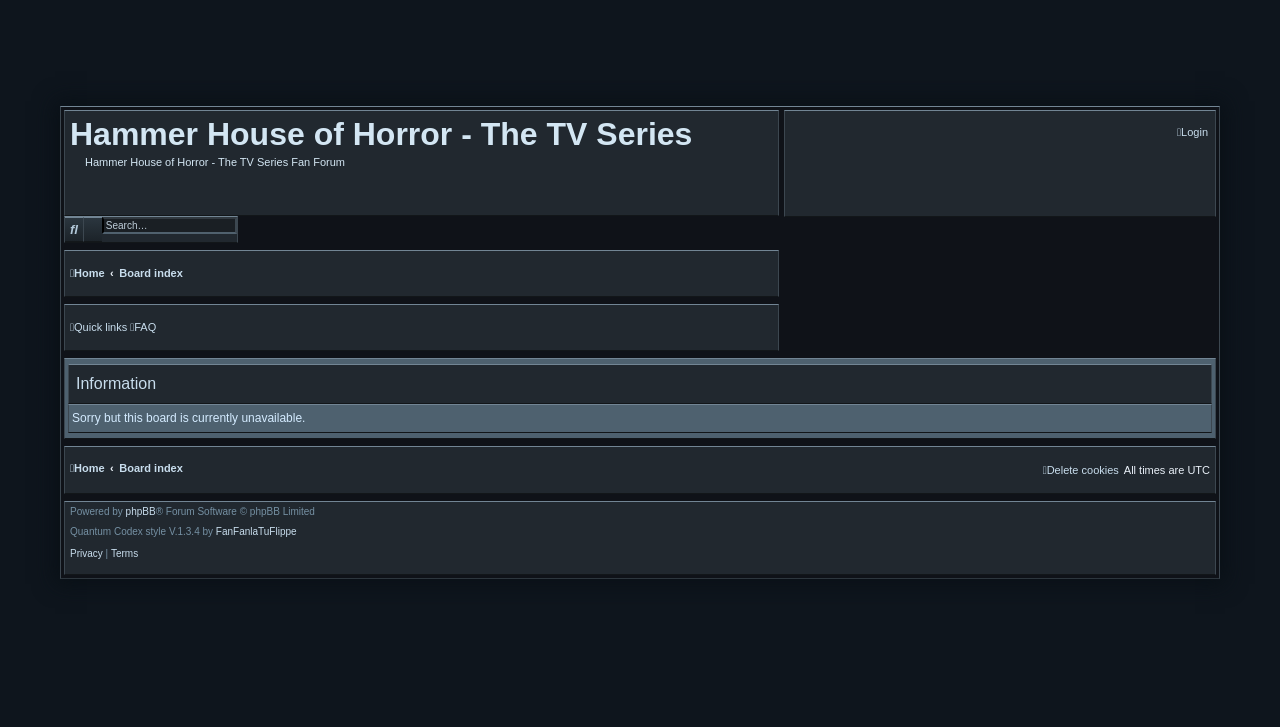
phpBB (141, 512)
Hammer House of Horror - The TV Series (381, 134)
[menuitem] (1192, 132)
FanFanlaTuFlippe (256, 532)
